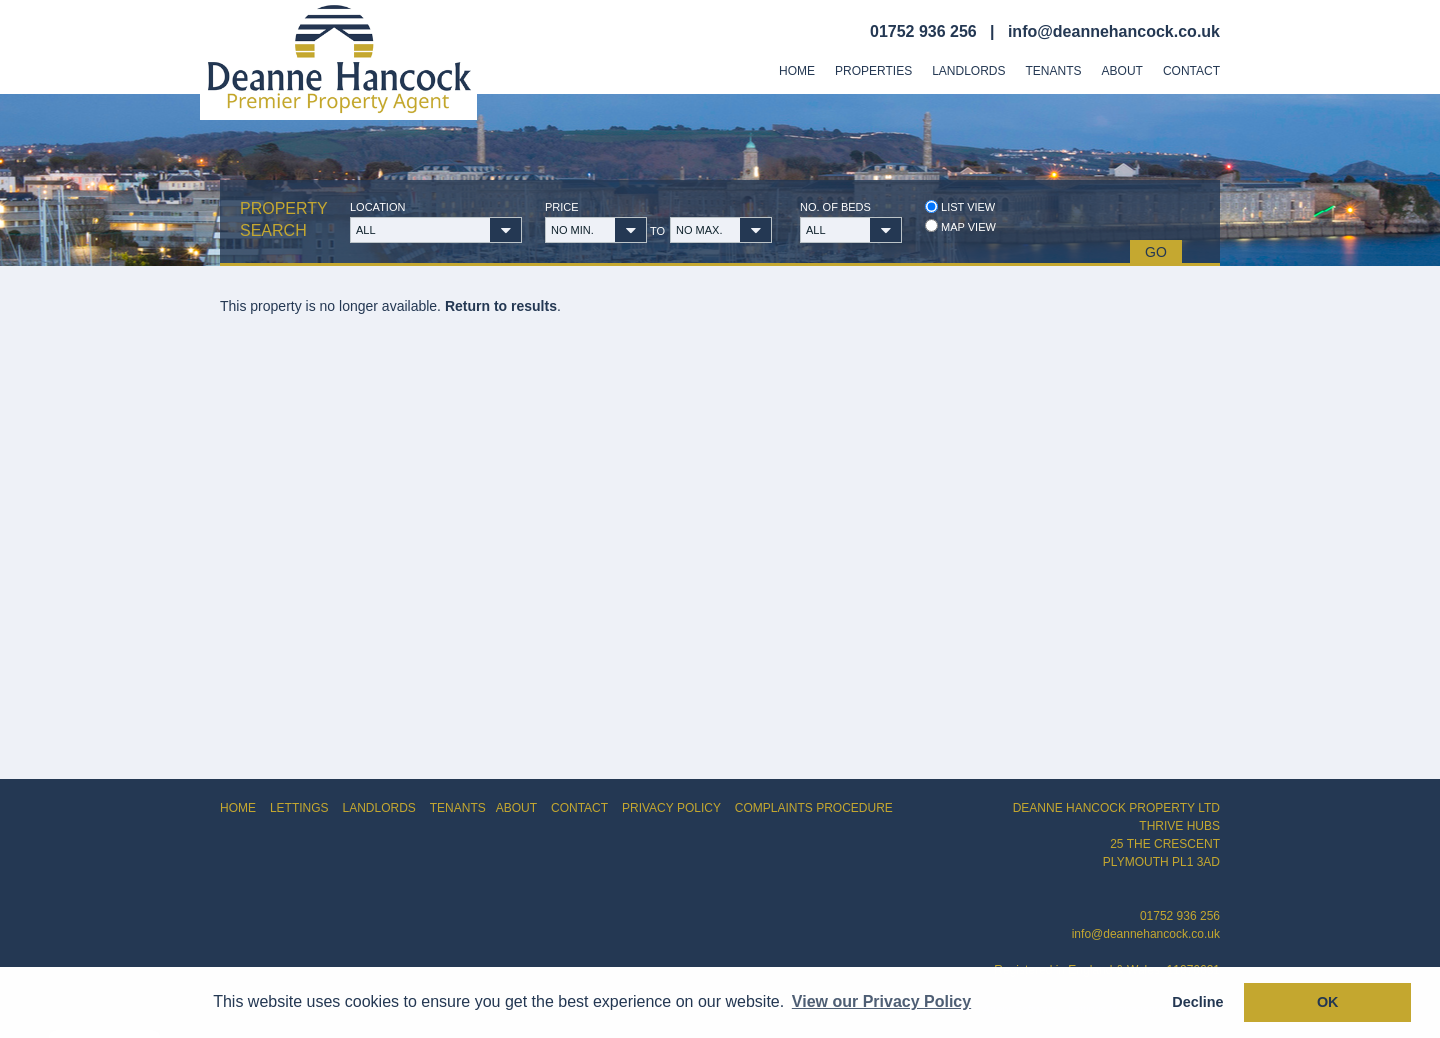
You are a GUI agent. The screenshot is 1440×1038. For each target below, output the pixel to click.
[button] (436, 230)
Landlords (968, 71)
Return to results (501, 306)
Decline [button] (1197, 1002)
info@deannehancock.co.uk (1114, 31)
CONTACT (579, 808)
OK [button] (1328, 1002)
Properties (873, 71)
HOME (238, 808)
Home (797, 71)
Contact (1191, 71)
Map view (960, 226)
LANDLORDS (378, 808)
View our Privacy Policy (881, 1001)
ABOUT (516, 808)
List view (960, 206)
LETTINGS (299, 808)
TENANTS (458, 808)
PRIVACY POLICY (671, 808)
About (1122, 71)
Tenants (1054, 71)
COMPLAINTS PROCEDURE (814, 808)
